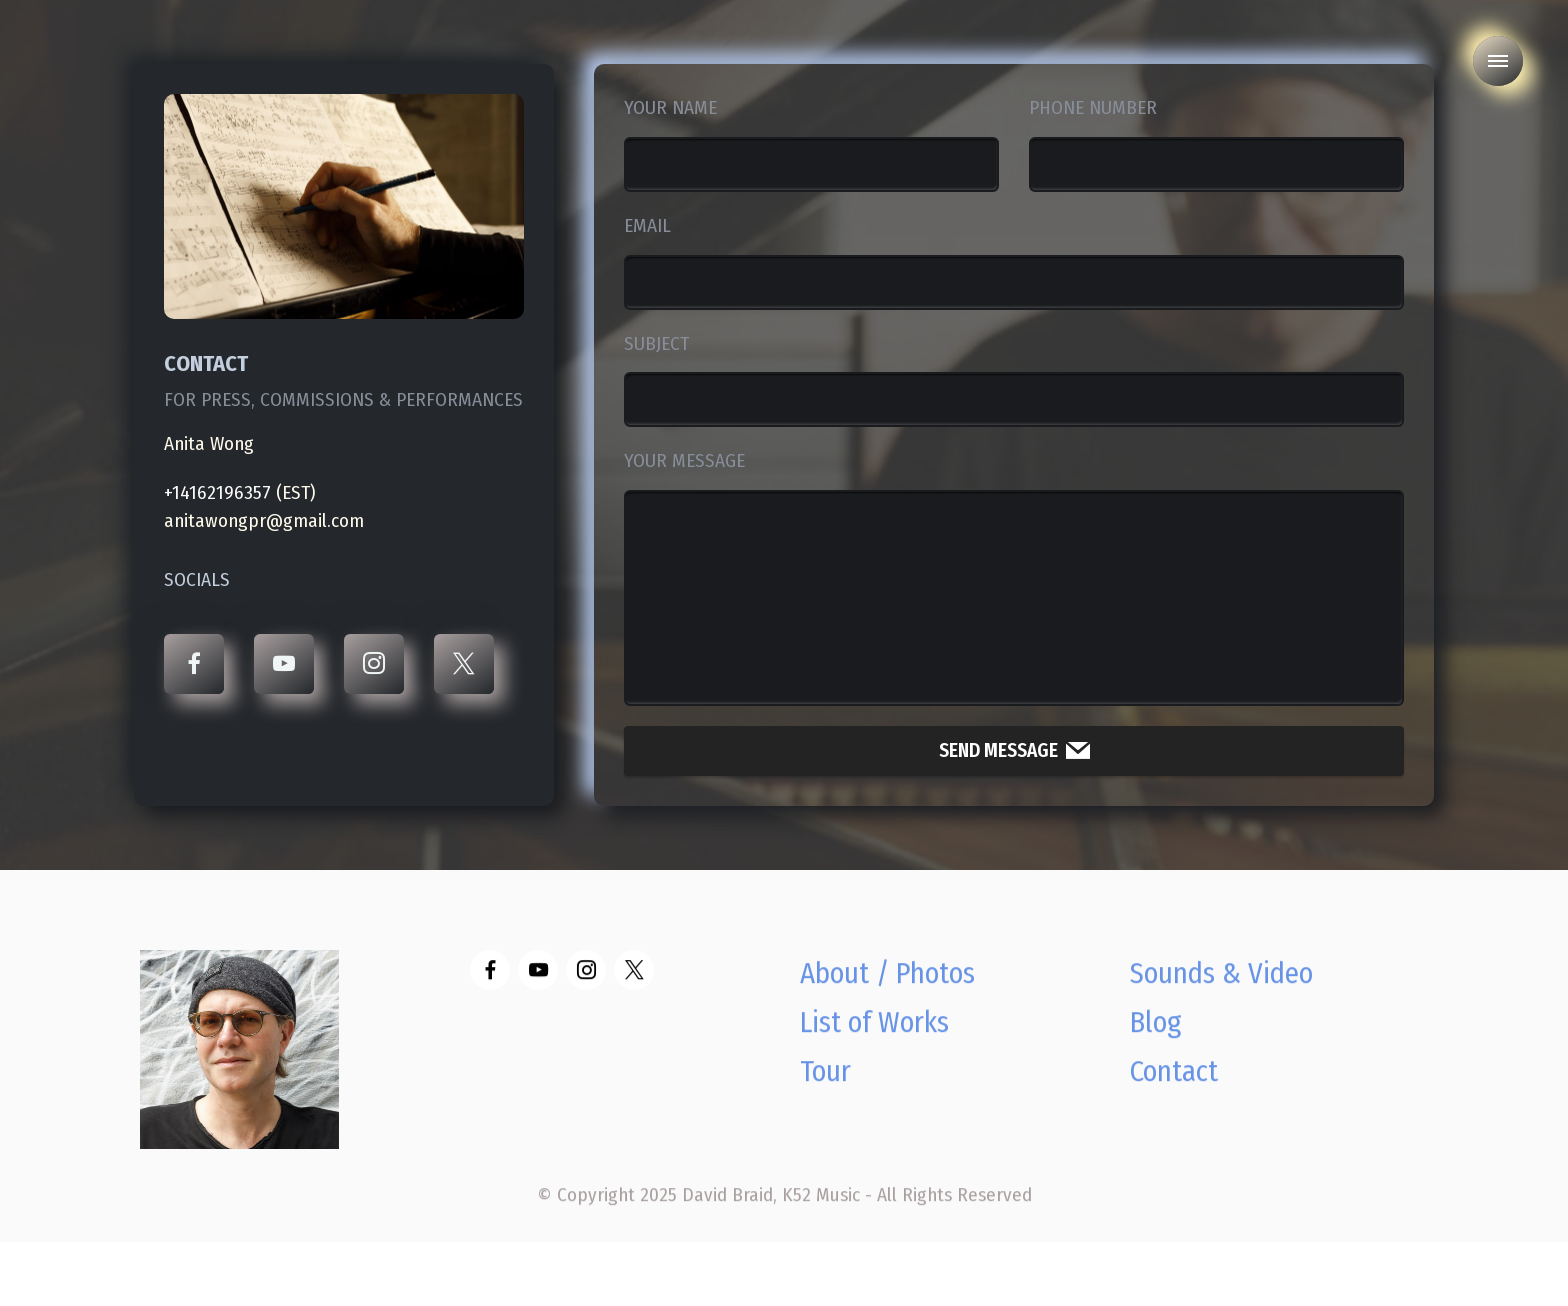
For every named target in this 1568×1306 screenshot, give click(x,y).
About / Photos (887, 997)
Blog (1155, 1046)
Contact (1174, 1095)
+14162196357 (217, 492)
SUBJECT (656, 343)
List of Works (874, 1046)
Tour (825, 1095)
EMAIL (647, 225)
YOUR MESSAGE (684, 460)
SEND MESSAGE (1014, 751)
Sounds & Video (1221, 997)
